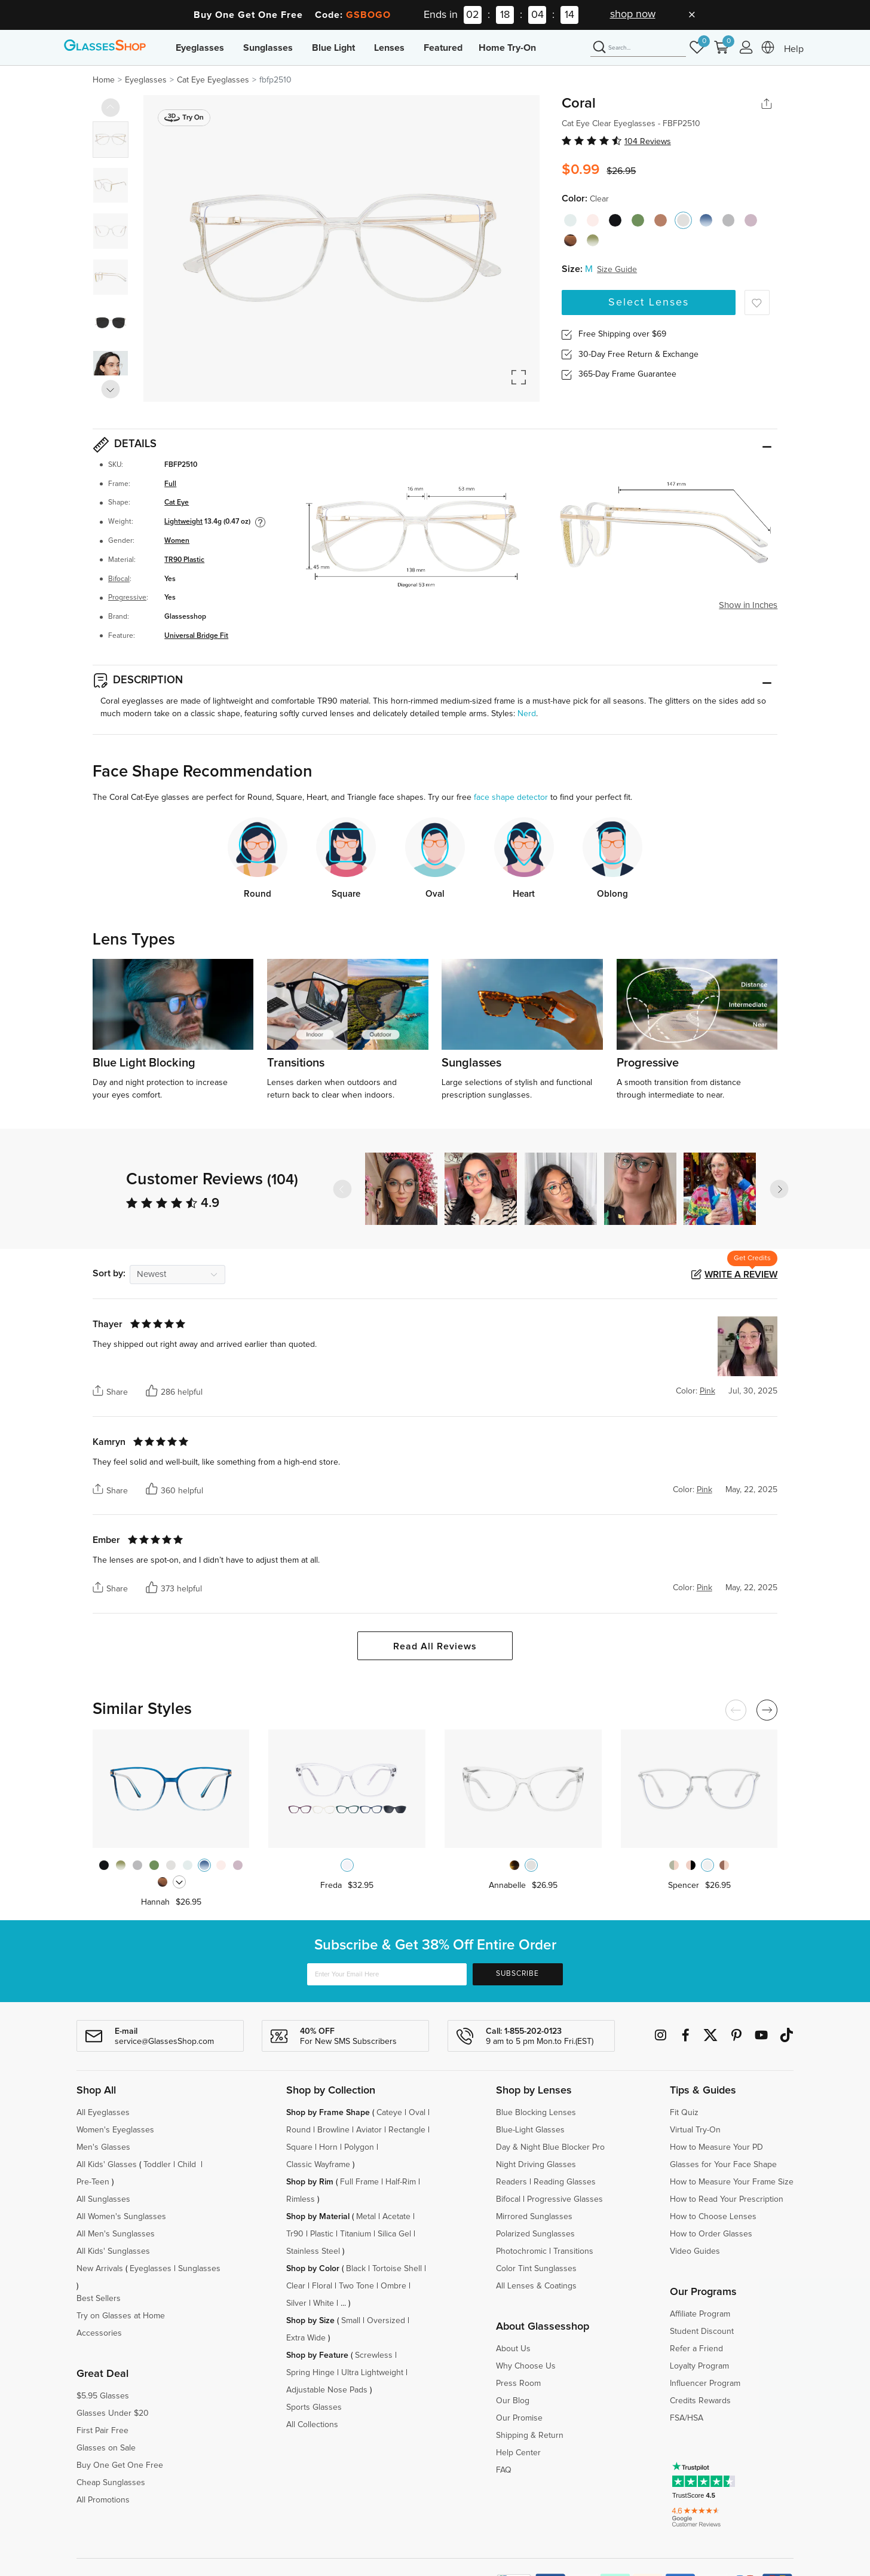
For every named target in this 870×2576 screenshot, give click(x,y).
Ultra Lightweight (372, 2373)
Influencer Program (705, 2383)
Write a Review (740, 1274)
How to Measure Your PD (716, 2147)
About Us (513, 2349)
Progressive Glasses (565, 2199)
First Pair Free (102, 2431)
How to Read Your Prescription (726, 2199)
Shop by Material (318, 2217)
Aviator (369, 2130)
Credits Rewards (700, 2401)
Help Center (518, 2453)
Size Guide (617, 269)
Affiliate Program (700, 2314)
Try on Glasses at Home (120, 2316)
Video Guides (695, 2251)
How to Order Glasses (711, 2234)
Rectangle (406, 2130)
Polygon (359, 2147)
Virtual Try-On (695, 2130)
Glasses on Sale (106, 2448)
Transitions (573, 2251)
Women (176, 541)
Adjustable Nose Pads (326, 2390)
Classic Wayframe (318, 2165)
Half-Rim (400, 2182)
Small (350, 2321)
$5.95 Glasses (102, 2396)
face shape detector (511, 797)
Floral (322, 2286)
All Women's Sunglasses (121, 2217)
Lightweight (183, 521)
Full (170, 484)
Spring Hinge (310, 2373)
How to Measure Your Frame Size (732, 2182)
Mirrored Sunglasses (534, 2217)
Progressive (127, 597)
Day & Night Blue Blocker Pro (550, 2147)
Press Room (518, 2383)
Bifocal (119, 579)
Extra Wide (306, 2338)
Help (794, 49)
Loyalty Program (699, 2366)
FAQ (503, 2470)
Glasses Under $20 (112, 2413)
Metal (366, 2217)
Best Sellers (98, 2298)
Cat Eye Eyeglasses (213, 80)
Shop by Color (312, 2269)
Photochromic (521, 2251)
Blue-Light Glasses (530, 2130)
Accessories (99, 2333)
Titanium (355, 2234)
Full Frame (359, 2182)
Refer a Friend (696, 2349)
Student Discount (702, 2331)
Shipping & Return (529, 2435)
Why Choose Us (526, 2366)
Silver (296, 2303)
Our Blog (512, 2401)
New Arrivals (99, 2269)
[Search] (638, 48)
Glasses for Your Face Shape (723, 2165)
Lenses (389, 48)
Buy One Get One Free (119, 2465)
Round (298, 2130)
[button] (779, 1189)
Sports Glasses (314, 2407)
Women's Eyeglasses (115, 2130)
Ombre (393, 2286)
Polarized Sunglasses (535, 2234)
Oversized (386, 2321)
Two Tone (356, 2286)
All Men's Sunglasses (115, 2234)
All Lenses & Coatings (536, 2286)
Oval (417, 2113)
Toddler (157, 2165)
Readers (511, 2182)
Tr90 (295, 2234)
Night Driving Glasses (536, 2165)
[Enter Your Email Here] (387, 1974)
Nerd (526, 714)
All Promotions (103, 2500)
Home (104, 80)
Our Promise (519, 2418)
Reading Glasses (565, 2182)
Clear (295, 2286)
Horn (328, 2147)
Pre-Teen (92, 2182)
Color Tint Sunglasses (536, 2269)
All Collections (312, 2425)
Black (356, 2269)
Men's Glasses (103, 2147)
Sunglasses (268, 48)
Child (187, 2165)
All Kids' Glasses (106, 2165)
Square (299, 2147)
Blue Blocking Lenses (536, 2113)
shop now (632, 14)
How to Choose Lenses (713, 2217)
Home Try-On (507, 48)
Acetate (396, 2217)
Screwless (374, 2355)
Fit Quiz (684, 2113)
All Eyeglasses (103, 2113)
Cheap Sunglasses (110, 2483)
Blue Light (333, 48)
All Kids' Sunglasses (113, 2251)
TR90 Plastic (184, 560)
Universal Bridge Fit (196, 636)
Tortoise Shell (397, 2269)
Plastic (321, 2234)
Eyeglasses (200, 48)
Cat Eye (176, 502)
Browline (333, 2130)
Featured (443, 48)
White (323, 2303)
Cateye (389, 2113)
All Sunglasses (103, 2199)
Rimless (300, 2199)
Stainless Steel (313, 2251)
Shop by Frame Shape (328, 2113)
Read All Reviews (435, 1646)
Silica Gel (394, 2234)
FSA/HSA (686, 2418)
